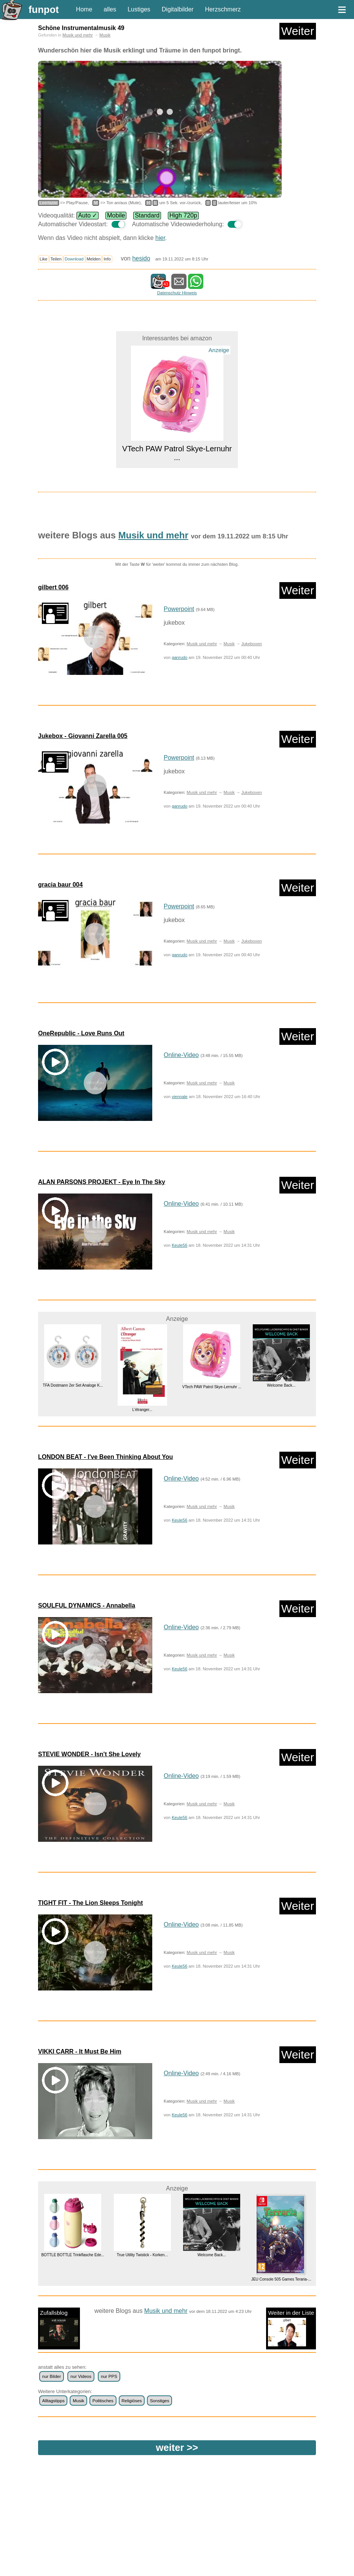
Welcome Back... (281, 1385)
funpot (44, 9)
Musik (104, 35)
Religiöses (131, 2400)
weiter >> (177, 2447)
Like (44, 259)
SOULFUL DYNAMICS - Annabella (86, 1605)
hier (160, 238)
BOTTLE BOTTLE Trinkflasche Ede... (72, 2255)
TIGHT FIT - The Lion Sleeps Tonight (90, 1903)
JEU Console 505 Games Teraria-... (281, 2279)
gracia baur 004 (60, 884)
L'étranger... (142, 1410)
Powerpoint (179, 609)
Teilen (56, 259)
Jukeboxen (251, 643)
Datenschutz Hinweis (177, 292)
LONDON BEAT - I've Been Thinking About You (105, 1457)
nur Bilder (51, 2376)
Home (84, 9)
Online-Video (181, 1055)
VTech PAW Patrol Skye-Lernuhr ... (211, 1387)
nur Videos (80, 2376)
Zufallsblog (59, 2327)
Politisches (102, 2400)
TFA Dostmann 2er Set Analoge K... (73, 1385)
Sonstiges (159, 2400)
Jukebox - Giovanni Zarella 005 (83, 736)
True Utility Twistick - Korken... (142, 2255)
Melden (94, 259)
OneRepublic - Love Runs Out (81, 1033)
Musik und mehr (77, 35)
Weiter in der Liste (291, 2327)
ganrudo (179, 657)
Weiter (297, 31)
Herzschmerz (223, 9)
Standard (147, 215)
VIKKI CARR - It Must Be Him (79, 2051)
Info (107, 259)
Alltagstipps (53, 2400)
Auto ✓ (87, 215)
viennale (180, 1096)
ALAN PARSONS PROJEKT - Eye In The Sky (101, 1182)
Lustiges (139, 9)
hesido (141, 258)
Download (74, 259)
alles (110, 9)
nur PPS (109, 2376)
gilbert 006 (53, 587)
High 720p (183, 215)
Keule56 (179, 1245)
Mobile (116, 215)
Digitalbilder (178, 9)
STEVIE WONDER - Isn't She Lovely (89, 1754)
